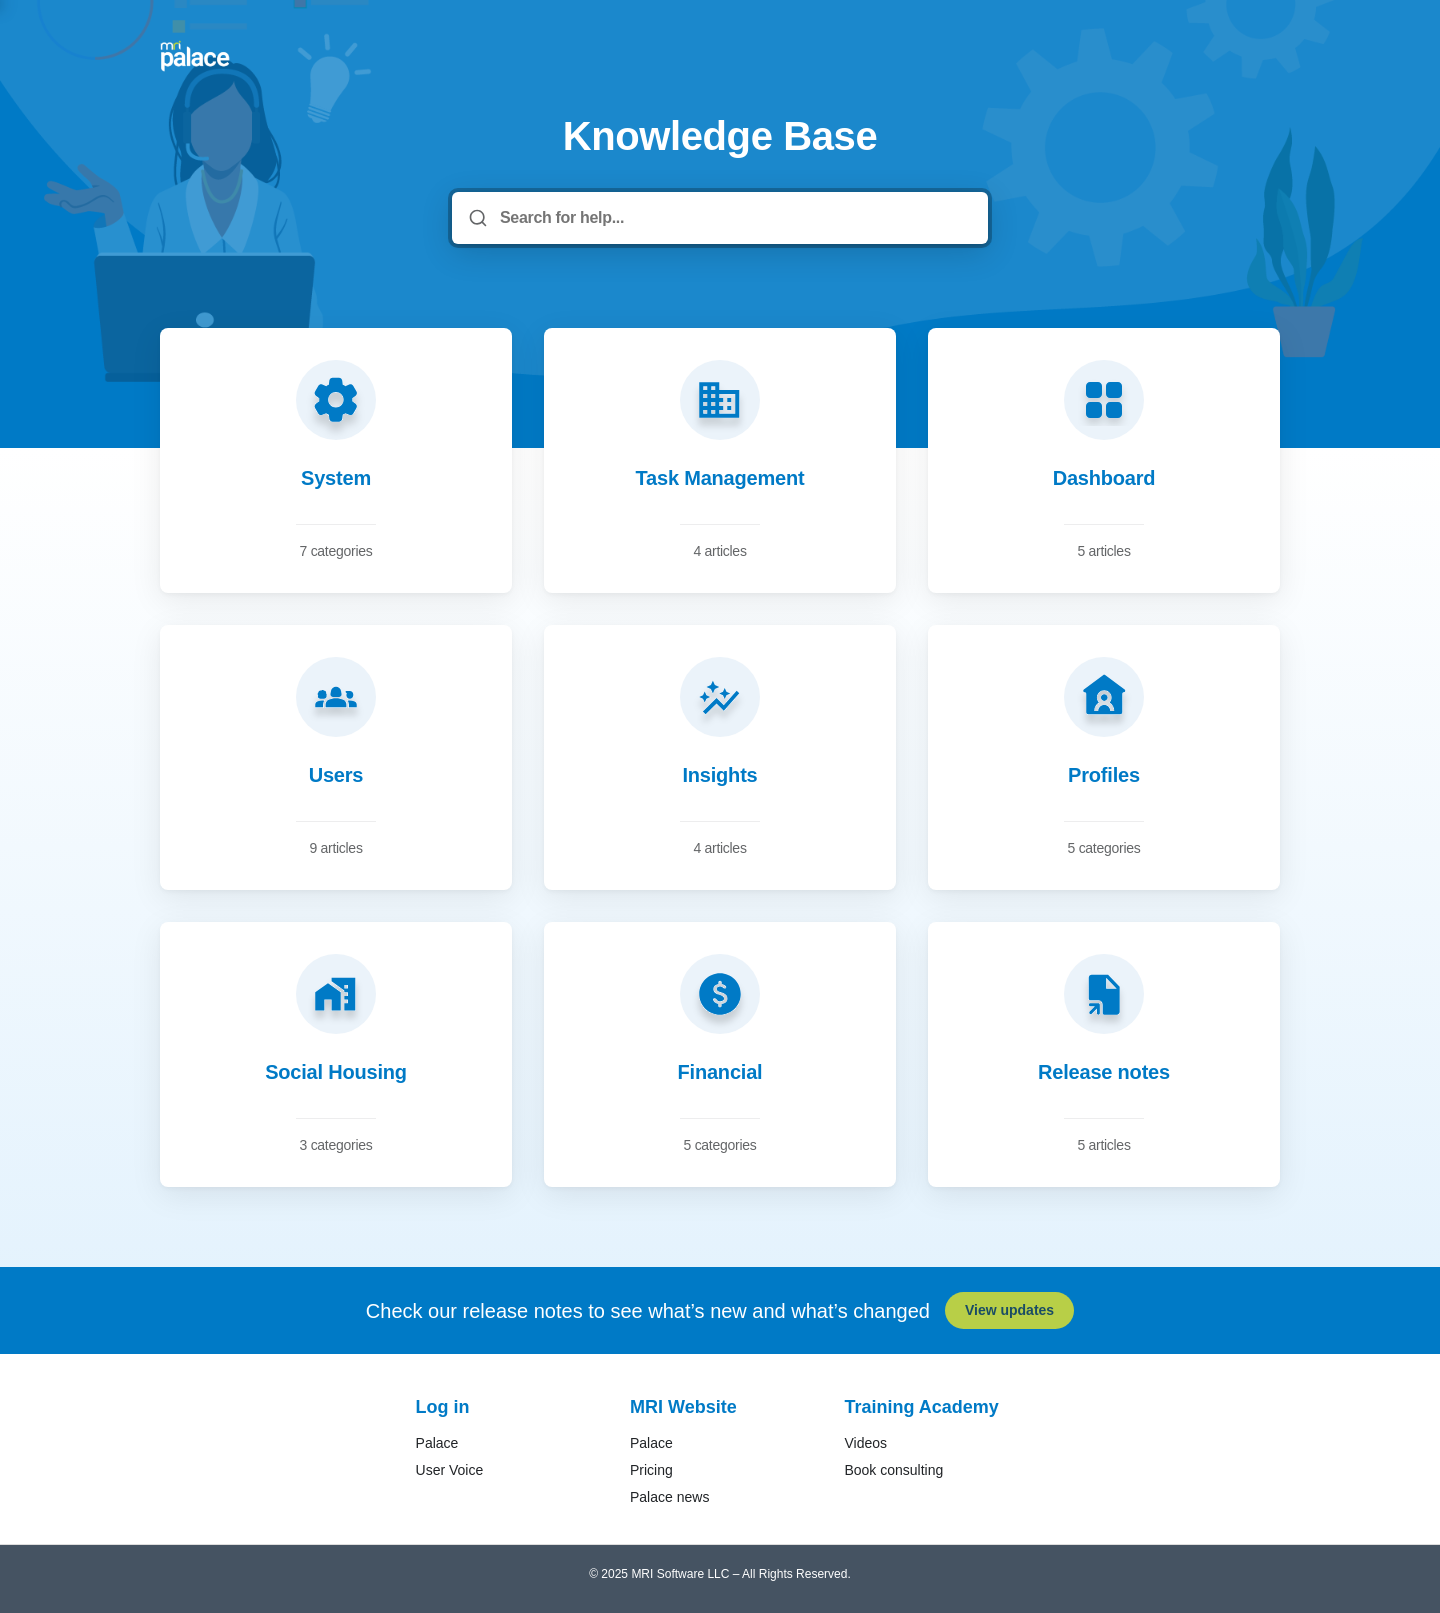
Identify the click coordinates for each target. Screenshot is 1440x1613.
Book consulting (893, 1470)
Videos (865, 1443)
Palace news (669, 1497)
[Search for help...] (734, 218)
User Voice (450, 1470)
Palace (437, 1443)
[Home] (195, 56)
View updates (1009, 1310)
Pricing (651, 1470)
